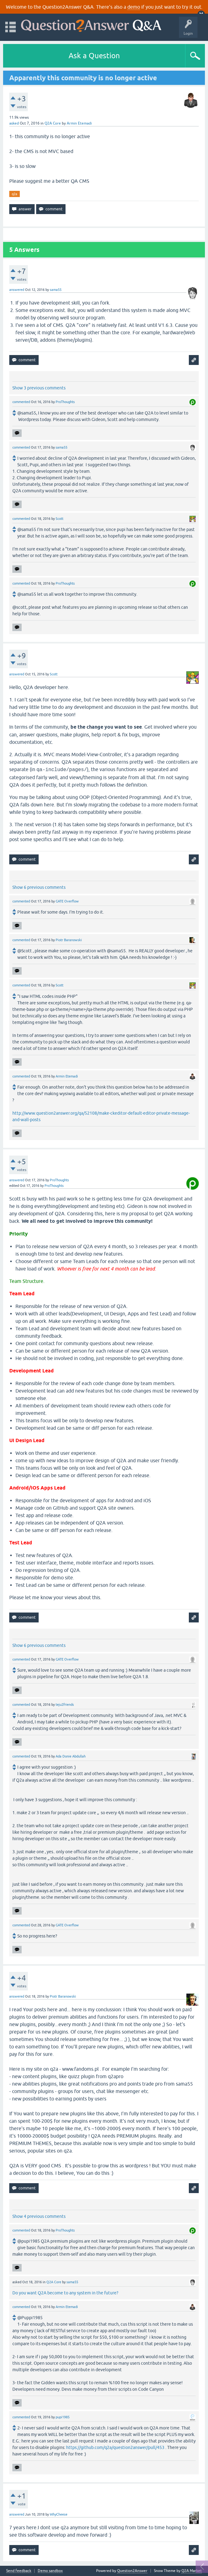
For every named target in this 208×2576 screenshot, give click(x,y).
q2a (14, 194)
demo (133, 7)
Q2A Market (191, 2571)
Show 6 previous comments (39, 887)
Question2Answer (132, 2571)
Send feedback (18, 2571)
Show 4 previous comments (39, 2216)
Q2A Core (53, 123)
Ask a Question (94, 55)
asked (14, 123)
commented (21, 402)
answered (16, 290)
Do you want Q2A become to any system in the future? (65, 2292)
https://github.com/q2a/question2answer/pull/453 (115, 2447)
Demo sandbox (50, 2571)
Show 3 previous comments (39, 387)
